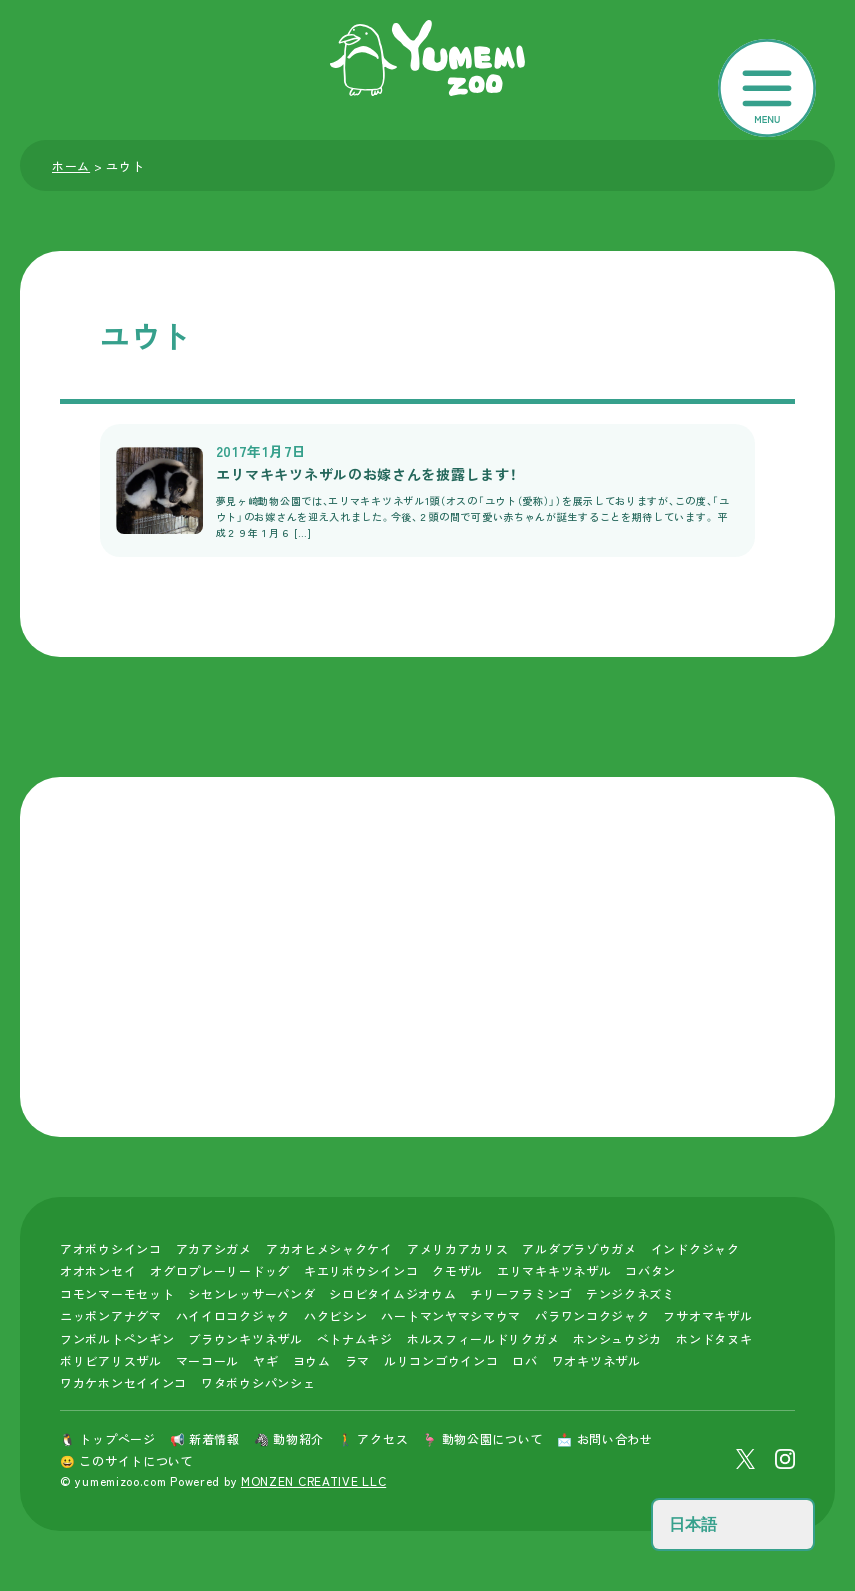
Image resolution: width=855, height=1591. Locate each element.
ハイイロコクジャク (233, 1315)
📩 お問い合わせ (605, 1438)
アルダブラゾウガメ (579, 1248)
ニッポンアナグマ (111, 1315)
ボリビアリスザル (111, 1360)
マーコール (208, 1360)
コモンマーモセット (117, 1293)
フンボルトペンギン (117, 1338)
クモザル (457, 1270)
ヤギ (265, 1360)
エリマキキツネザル (554, 1270)
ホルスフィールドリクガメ (483, 1338)
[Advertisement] (427, 957)
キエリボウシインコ (361, 1270)
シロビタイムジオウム (392, 1293)
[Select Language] (733, 1524)
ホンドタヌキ (714, 1338)
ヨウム (312, 1360)
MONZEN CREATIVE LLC (313, 1480)
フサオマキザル (707, 1315)
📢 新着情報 (205, 1438)
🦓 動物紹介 (289, 1438)
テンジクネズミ (630, 1293)
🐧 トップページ (108, 1438)
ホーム (71, 165)
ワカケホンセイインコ (123, 1382)
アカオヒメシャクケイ (329, 1248)
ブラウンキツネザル (245, 1338)
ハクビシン (336, 1315)
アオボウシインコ (111, 1248)
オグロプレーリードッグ (220, 1270)
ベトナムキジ (355, 1338)
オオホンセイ (98, 1270)
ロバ (524, 1360)
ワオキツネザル (596, 1360)
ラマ (357, 1360)
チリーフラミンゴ (521, 1293)
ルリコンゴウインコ (441, 1360)
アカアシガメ (214, 1248)
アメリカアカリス (458, 1248)
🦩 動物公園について (482, 1438)
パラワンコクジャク (592, 1315)
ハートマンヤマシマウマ (451, 1315)
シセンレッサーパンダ (251, 1293)
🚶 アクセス (373, 1438)
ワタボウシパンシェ (258, 1382)
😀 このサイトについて (127, 1460)
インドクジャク (695, 1248)
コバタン (650, 1270)
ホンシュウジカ (617, 1338)
